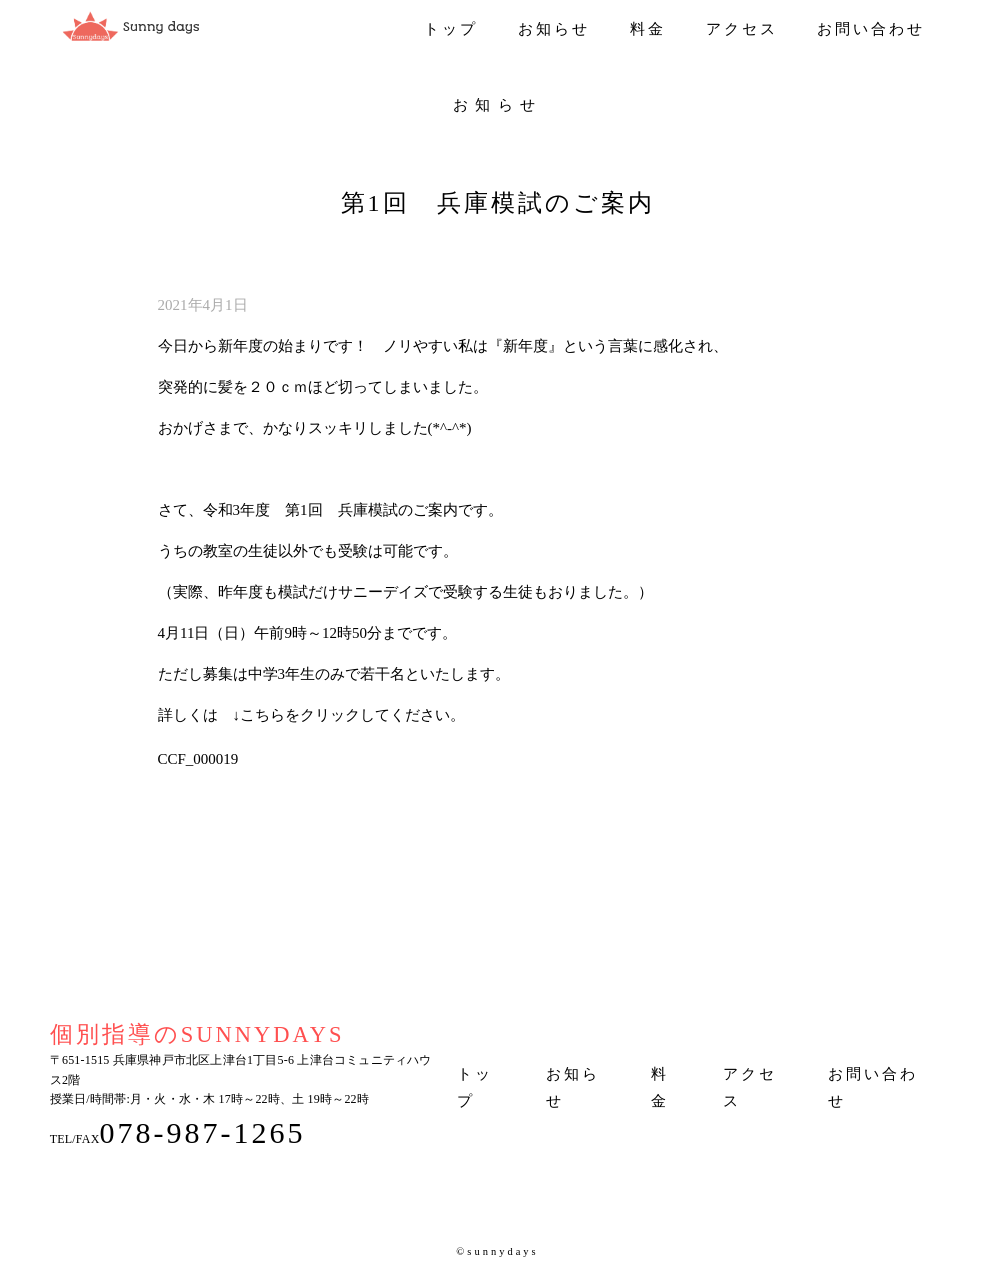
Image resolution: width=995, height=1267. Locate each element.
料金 (648, 29)
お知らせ (554, 29)
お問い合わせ (871, 29)
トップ (451, 29)
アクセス (742, 29)
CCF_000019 (198, 759)
